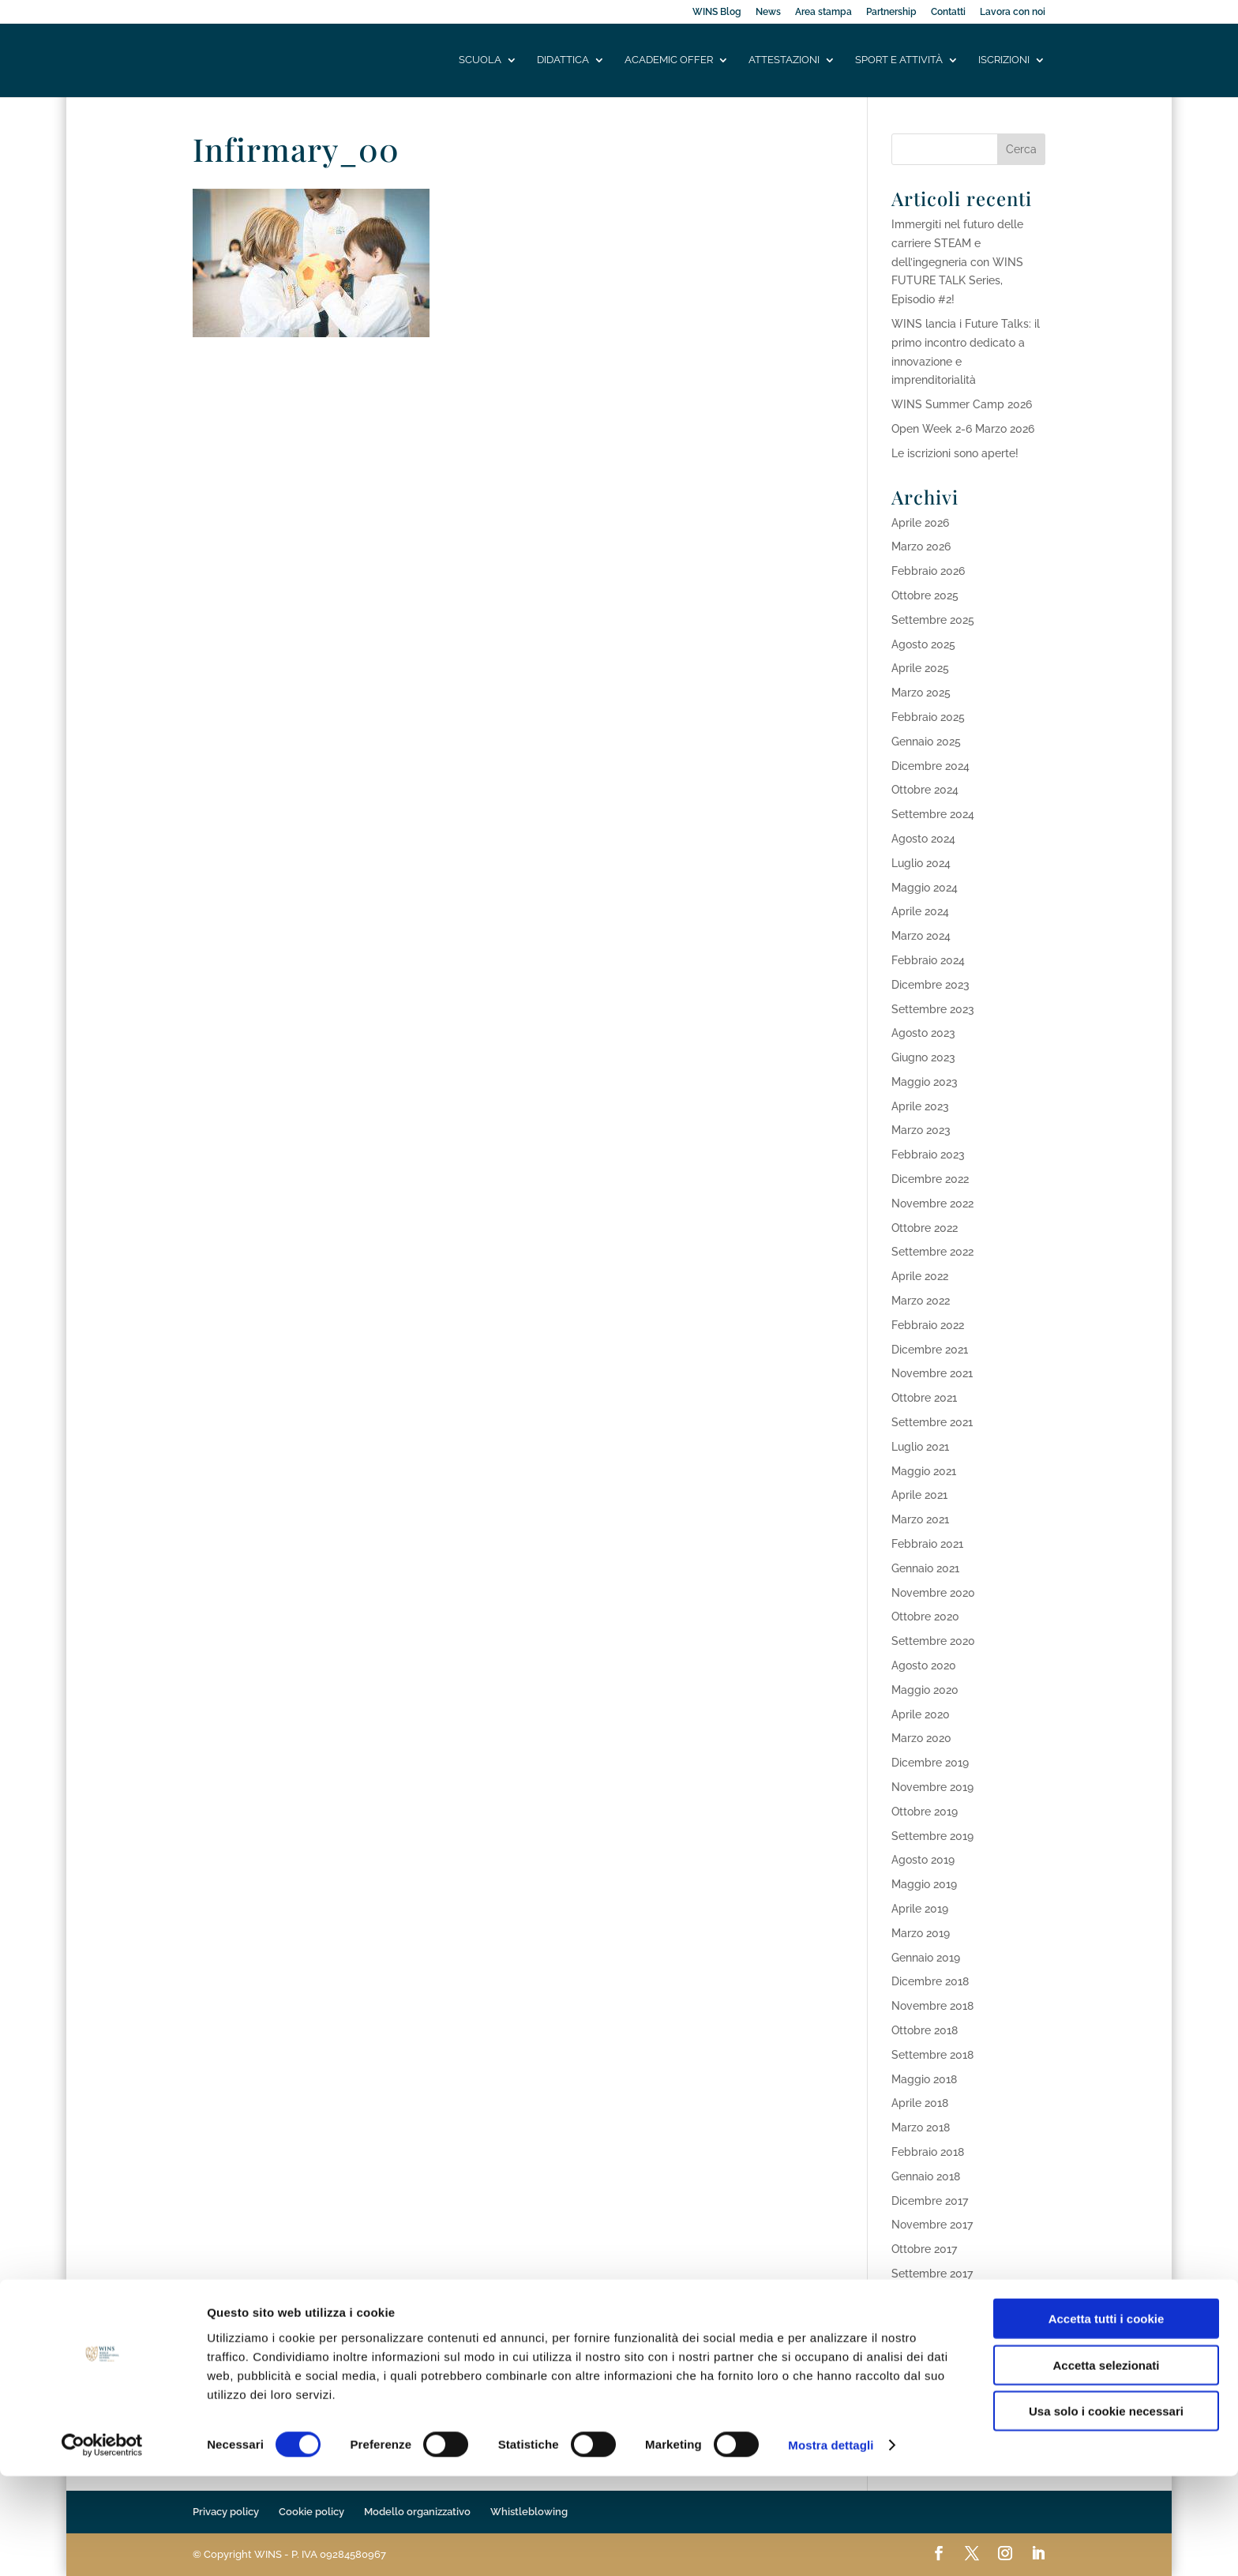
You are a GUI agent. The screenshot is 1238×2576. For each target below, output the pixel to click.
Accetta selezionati (1105, 2465)
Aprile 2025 (920, 668)
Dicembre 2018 (930, 1981)
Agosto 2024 (923, 838)
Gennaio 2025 (926, 741)
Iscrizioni (1004, 60)
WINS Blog (716, 12)
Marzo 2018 (920, 2127)
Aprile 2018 (919, 2103)
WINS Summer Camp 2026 (961, 404)
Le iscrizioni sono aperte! (955, 453)
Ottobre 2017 (924, 2249)
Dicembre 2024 (930, 766)
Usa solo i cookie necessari (1106, 2511)
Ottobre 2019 (924, 1811)
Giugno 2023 (923, 1057)
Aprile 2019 (919, 1908)
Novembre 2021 (932, 1373)
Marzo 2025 (921, 692)
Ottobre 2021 (924, 1397)
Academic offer (669, 60)
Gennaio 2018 (925, 2176)
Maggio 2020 (925, 1690)
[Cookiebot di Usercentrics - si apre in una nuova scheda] (102, 2545)
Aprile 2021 (919, 1495)
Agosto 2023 (923, 1033)
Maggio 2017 (923, 2322)
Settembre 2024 (932, 814)
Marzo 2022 (920, 1300)
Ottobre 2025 (925, 595)
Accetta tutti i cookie (1107, 2418)
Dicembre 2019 (930, 1762)
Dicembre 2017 (929, 2201)
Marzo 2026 (921, 546)
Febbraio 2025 (928, 717)
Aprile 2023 (920, 1106)
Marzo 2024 (921, 935)
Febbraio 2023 (928, 1154)
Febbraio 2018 (927, 2152)
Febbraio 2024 (928, 960)
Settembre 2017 (932, 2273)
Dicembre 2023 (930, 984)
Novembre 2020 (933, 1593)
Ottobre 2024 (925, 789)
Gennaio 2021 (925, 1568)
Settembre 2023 (932, 1009)
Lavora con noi (1012, 12)
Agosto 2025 (923, 644)
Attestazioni (784, 60)
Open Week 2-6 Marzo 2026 (962, 428)
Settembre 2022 (932, 1251)
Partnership (891, 12)
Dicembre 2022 (930, 1179)
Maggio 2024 (924, 887)
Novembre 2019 (932, 1787)
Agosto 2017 (922, 2298)
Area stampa (823, 12)
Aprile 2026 (920, 522)
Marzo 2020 (921, 1738)
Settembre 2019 (932, 1836)
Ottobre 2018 (924, 2030)
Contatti (948, 12)
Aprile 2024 (920, 911)
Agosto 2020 (923, 1665)
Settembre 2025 (932, 620)
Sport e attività (899, 60)
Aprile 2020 (920, 1714)
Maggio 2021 (923, 1471)
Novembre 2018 (932, 2006)
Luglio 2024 (921, 863)
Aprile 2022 (919, 1276)
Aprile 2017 (919, 2346)
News (768, 12)
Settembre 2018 (932, 2054)
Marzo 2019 (920, 1933)
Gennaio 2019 (925, 1957)
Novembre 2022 (932, 1203)
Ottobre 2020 (925, 1616)
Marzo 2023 (921, 1130)
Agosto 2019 (923, 1859)
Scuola (480, 60)
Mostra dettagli (830, 2545)
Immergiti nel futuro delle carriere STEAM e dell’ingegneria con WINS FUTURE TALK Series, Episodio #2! (957, 262)
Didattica (563, 60)
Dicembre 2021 (929, 1349)
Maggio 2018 (924, 2079)
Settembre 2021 (932, 1422)
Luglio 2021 (920, 1446)
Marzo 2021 (920, 1519)
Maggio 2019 (924, 1884)
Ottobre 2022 (924, 1228)
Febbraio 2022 (927, 1325)
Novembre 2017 (932, 2224)
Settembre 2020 (933, 1641)
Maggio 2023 (924, 1082)
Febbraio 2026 (928, 571)
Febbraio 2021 (927, 1544)
